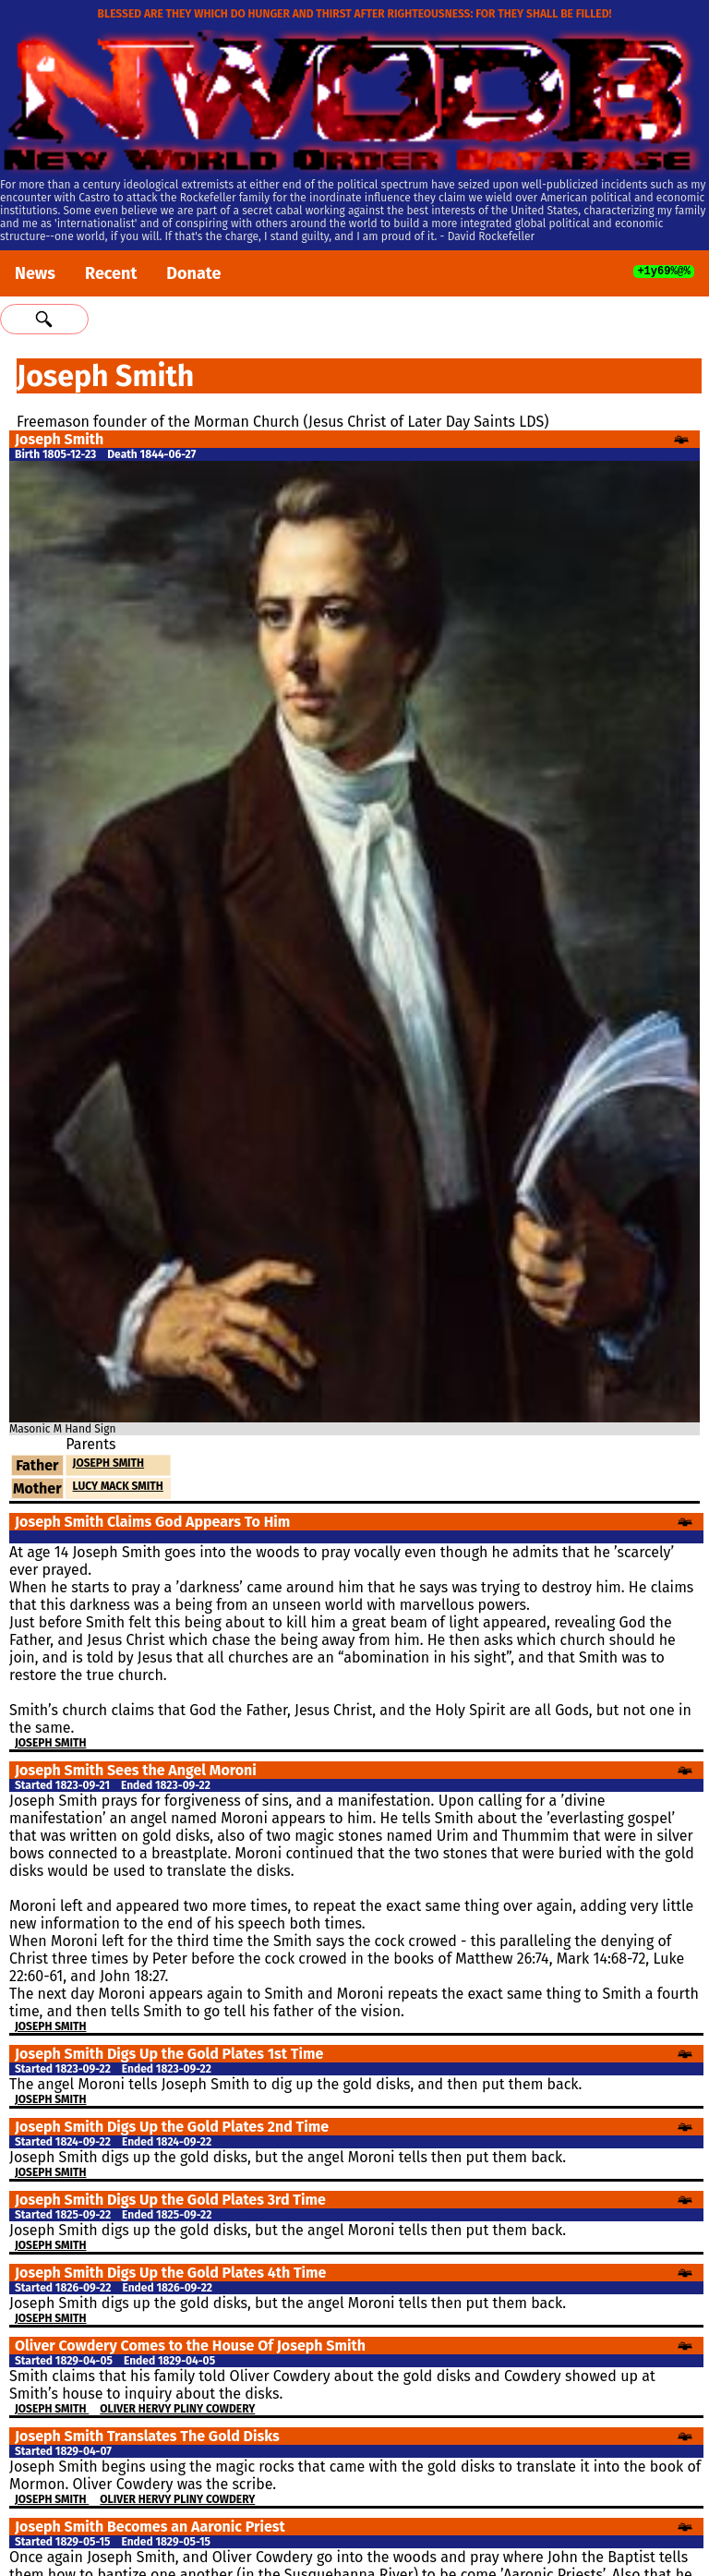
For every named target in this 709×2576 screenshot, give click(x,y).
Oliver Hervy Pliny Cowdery (177, 2408)
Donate (193, 273)
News (35, 273)
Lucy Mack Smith (118, 1486)
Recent (111, 273)
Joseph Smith (108, 1463)
